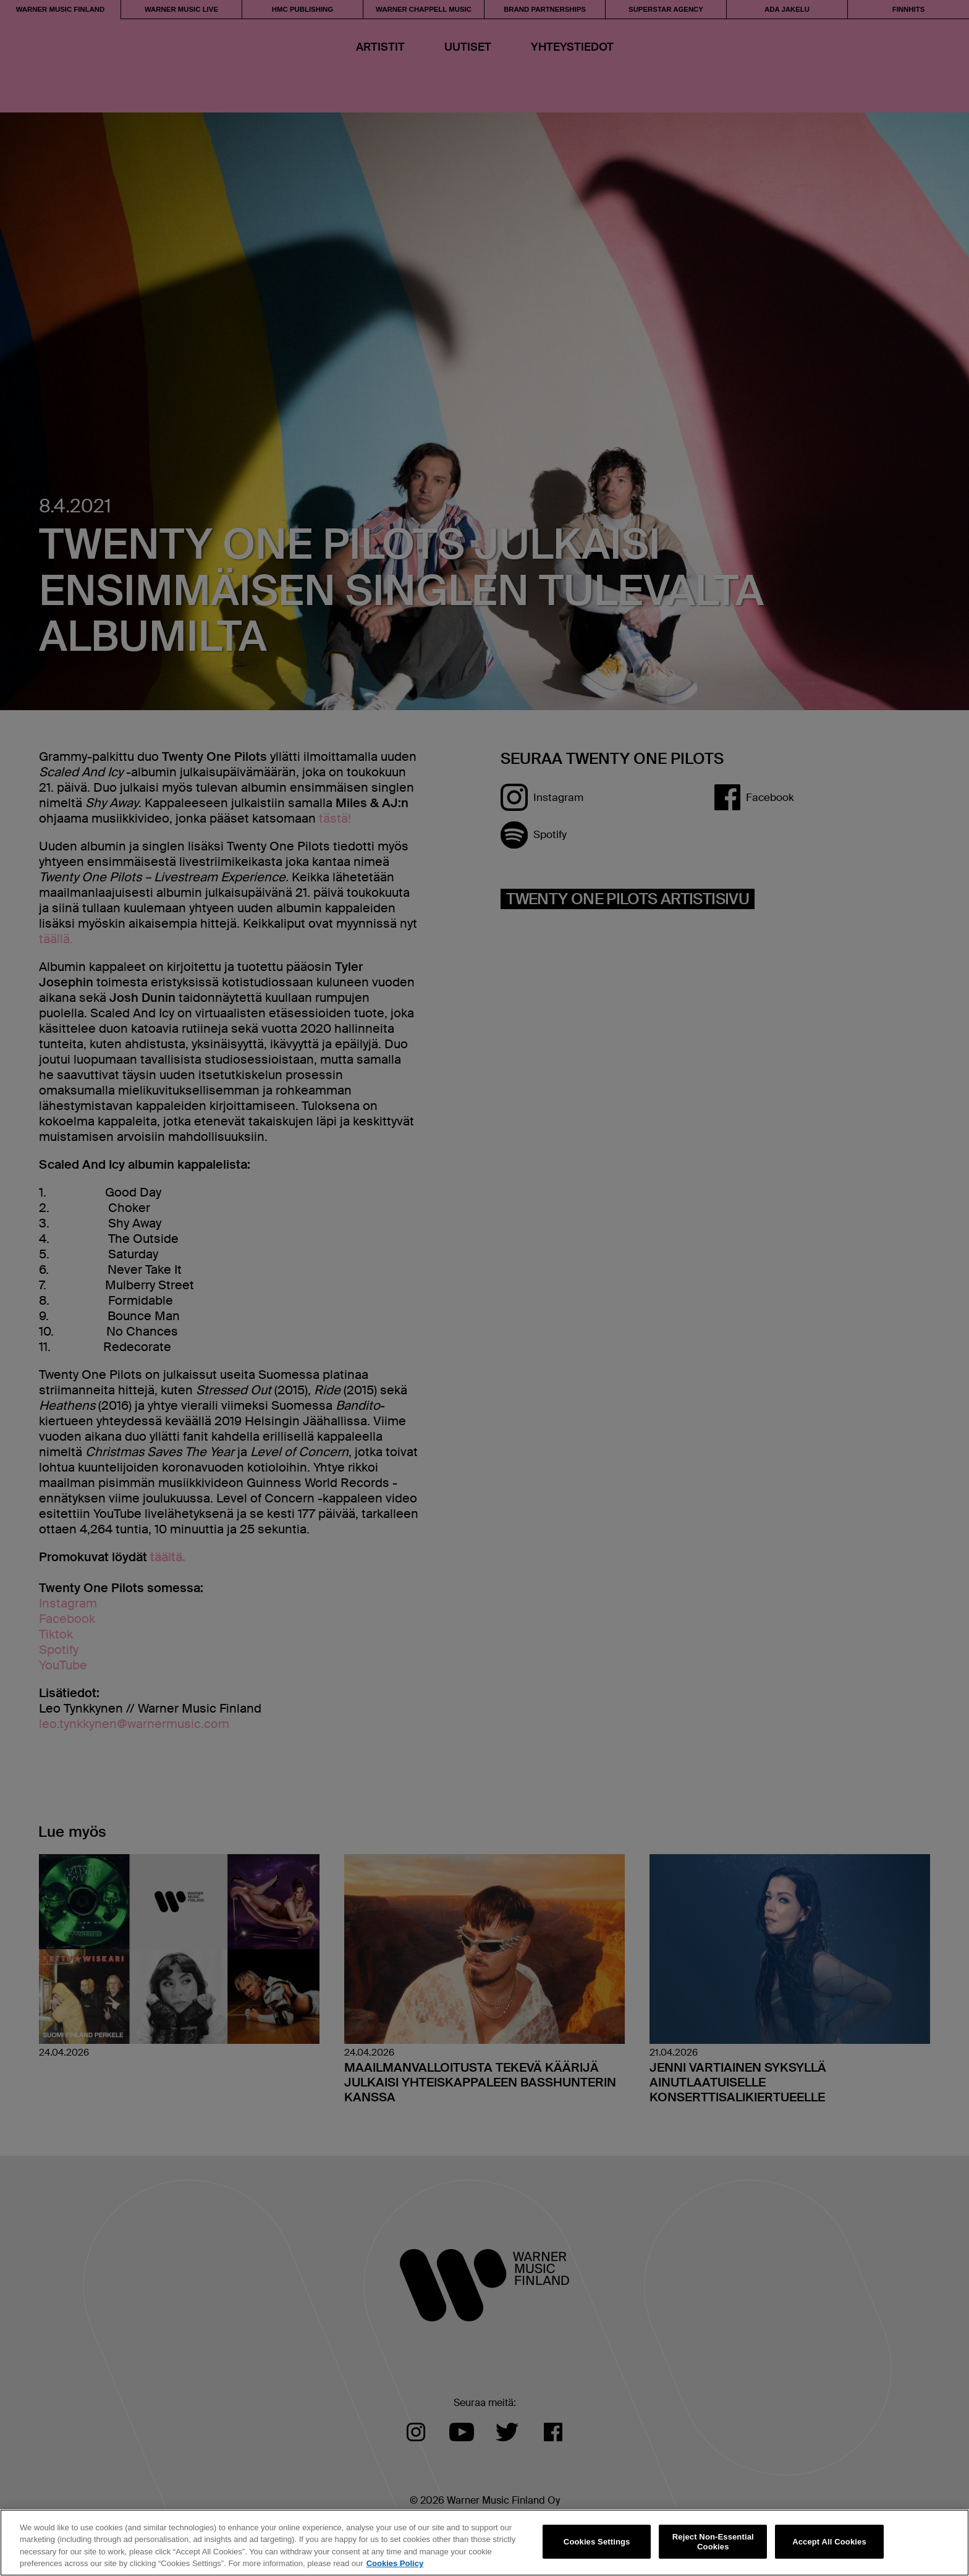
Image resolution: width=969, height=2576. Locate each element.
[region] (484, 2542)
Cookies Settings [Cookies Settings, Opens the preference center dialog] (597, 2541)
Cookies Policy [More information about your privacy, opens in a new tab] (394, 2563)
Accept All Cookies (829, 2541)
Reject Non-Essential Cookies (713, 2541)
